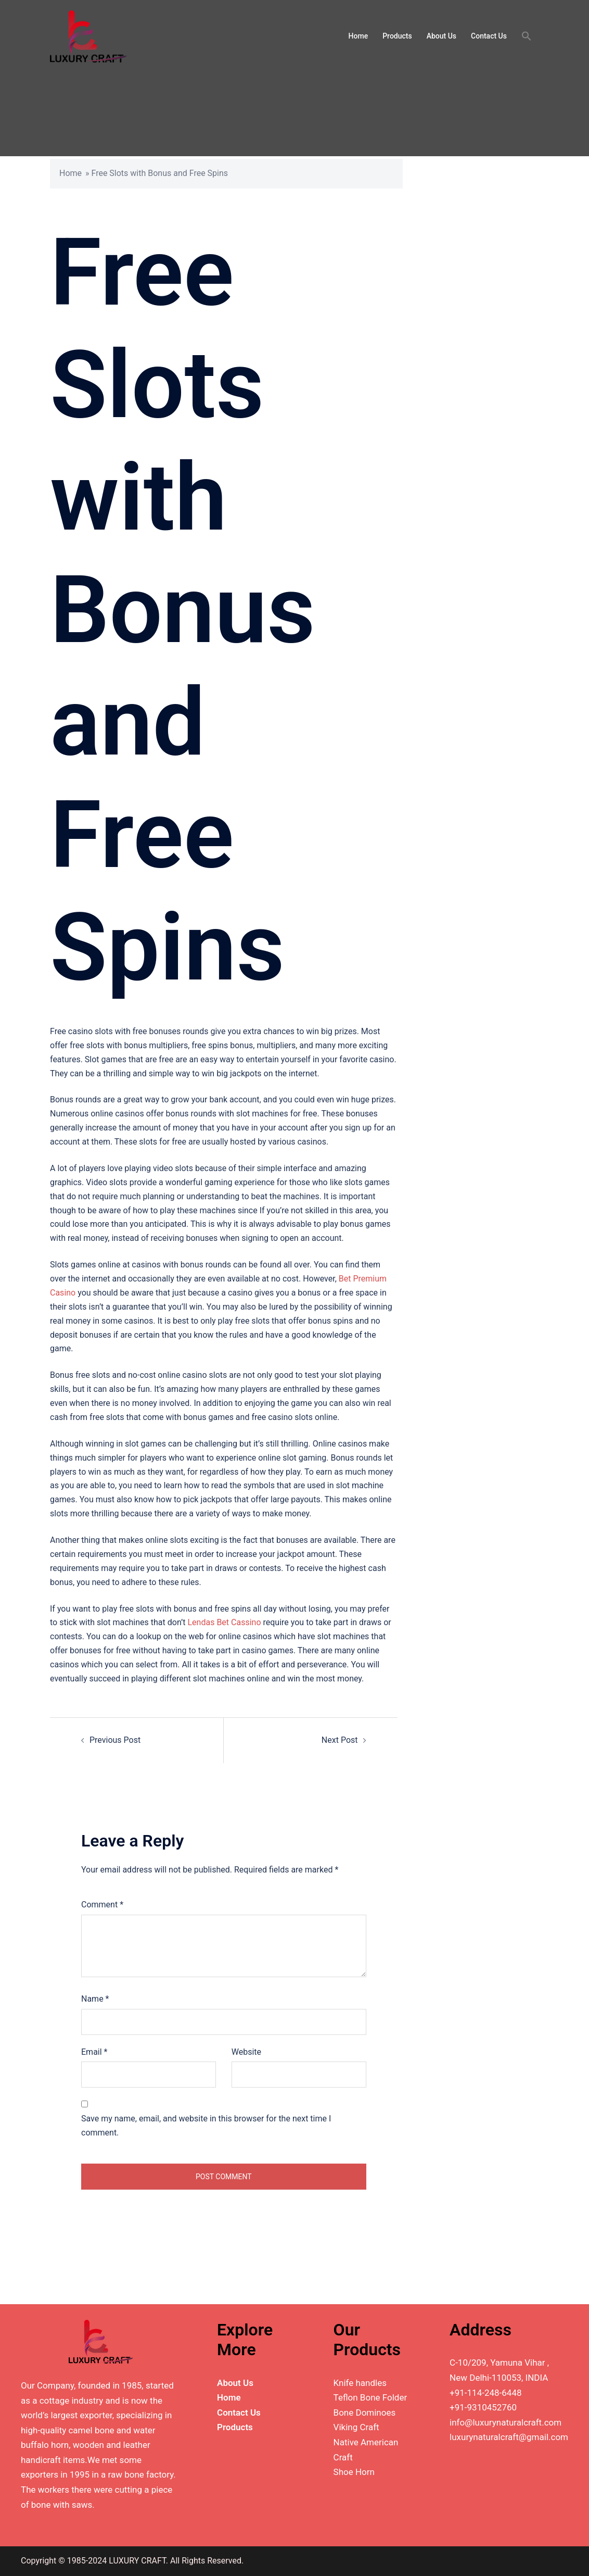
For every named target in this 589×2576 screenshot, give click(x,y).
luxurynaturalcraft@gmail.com (509, 2437)
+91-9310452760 (483, 2407)
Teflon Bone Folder (370, 2397)
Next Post (340, 1740)
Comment (102, 1904)
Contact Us (489, 36)
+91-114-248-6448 (485, 2392)
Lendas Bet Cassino (224, 1622)
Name (95, 1999)
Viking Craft (356, 2427)
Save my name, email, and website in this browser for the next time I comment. (206, 2126)
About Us (441, 36)
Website (246, 2052)
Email (94, 2052)
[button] (526, 36)
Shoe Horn (354, 2472)
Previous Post (114, 1740)
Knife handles (360, 2383)
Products (397, 36)
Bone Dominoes (365, 2412)
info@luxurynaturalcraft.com (505, 2422)
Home (358, 36)
